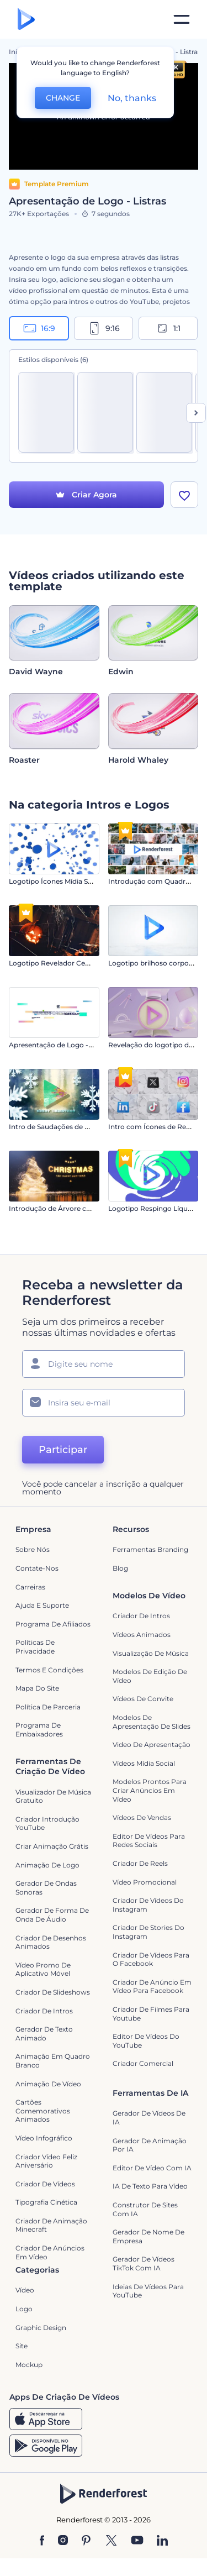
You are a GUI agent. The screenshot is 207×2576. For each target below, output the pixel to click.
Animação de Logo (47, 1865)
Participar (63, 1450)
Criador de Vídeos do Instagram (148, 1904)
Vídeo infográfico (43, 2138)
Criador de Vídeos (45, 2184)
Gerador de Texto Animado (44, 2033)
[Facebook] (42, 2541)
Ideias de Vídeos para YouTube (148, 2291)
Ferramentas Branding (150, 1550)
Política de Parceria (48, 1707)
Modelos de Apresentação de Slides (151, 1721)
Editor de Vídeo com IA (152, 2168)
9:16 (104, 328)
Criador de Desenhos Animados (50, 1942)
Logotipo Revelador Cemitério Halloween (77, 963)
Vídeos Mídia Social (144, 1763)
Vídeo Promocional (145, 1882)
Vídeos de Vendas (142, 1817)
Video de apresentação (151, 1744)
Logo (24, 2309)
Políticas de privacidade (35, 1646)
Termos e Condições (49, 1670)
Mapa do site (37, 1688)
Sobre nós (32, 1550)
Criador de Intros (141, 1616)
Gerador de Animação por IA (150, 2145)
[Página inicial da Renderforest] (26, 20)
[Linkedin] (162, 2541)
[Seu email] (103, 1402)
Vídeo (24, 2290)
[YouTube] (137, 2541)
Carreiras (30, 1587)
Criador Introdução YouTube (47, 1823)
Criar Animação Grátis (51, 1846)
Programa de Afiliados (53, 1624)
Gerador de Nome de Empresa (148, 2236)
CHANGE (63, 98)
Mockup (29, 2364)
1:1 (168, 328)
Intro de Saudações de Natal (55, 1126)
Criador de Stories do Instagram (148, 1931)
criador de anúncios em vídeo (49, 2252)
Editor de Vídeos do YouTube (146, 2040)
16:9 (39, 328)
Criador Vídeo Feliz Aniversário (46, 2161)
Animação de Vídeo (48, 2084)
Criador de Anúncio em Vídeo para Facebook (152, 1986)
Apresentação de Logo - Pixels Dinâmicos (78, 1045)
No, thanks (132, 98)
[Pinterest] (86, 2541)
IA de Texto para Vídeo (150, 2186)
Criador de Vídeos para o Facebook (151, 1959)
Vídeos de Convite (143, 1698)
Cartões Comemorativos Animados (42, 2110)
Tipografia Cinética (46, 2202)
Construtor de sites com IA (145, 2209)
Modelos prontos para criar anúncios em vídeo (150, 1790)
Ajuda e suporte (42, 1605)
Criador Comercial (143, 2063)
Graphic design (40, 2327)
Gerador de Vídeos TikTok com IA (143, 2263)
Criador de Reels (140, 1863)
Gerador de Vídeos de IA (149, 2118)
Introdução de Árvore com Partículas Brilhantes (88, 1208)
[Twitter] (111, 2541)
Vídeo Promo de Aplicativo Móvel (43, 1969)
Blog (120, 1568)
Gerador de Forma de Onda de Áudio (52, 1914)
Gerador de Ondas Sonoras (46, 1887)
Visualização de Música (151, 1653)
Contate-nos (37, 1568)
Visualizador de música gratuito (53, 1796)
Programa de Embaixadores (39, 1729)
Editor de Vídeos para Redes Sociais (149, 1840)
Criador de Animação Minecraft (51, 2225)
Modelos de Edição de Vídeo (150, 1676)
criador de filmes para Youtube (151, 2013)
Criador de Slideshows (52, 1992)
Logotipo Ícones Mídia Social (56, 881)
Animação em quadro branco (52, 2060)
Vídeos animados (142, 1634)
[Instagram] (63, 2541)
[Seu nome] (103, 1364)
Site (21, 2346)
